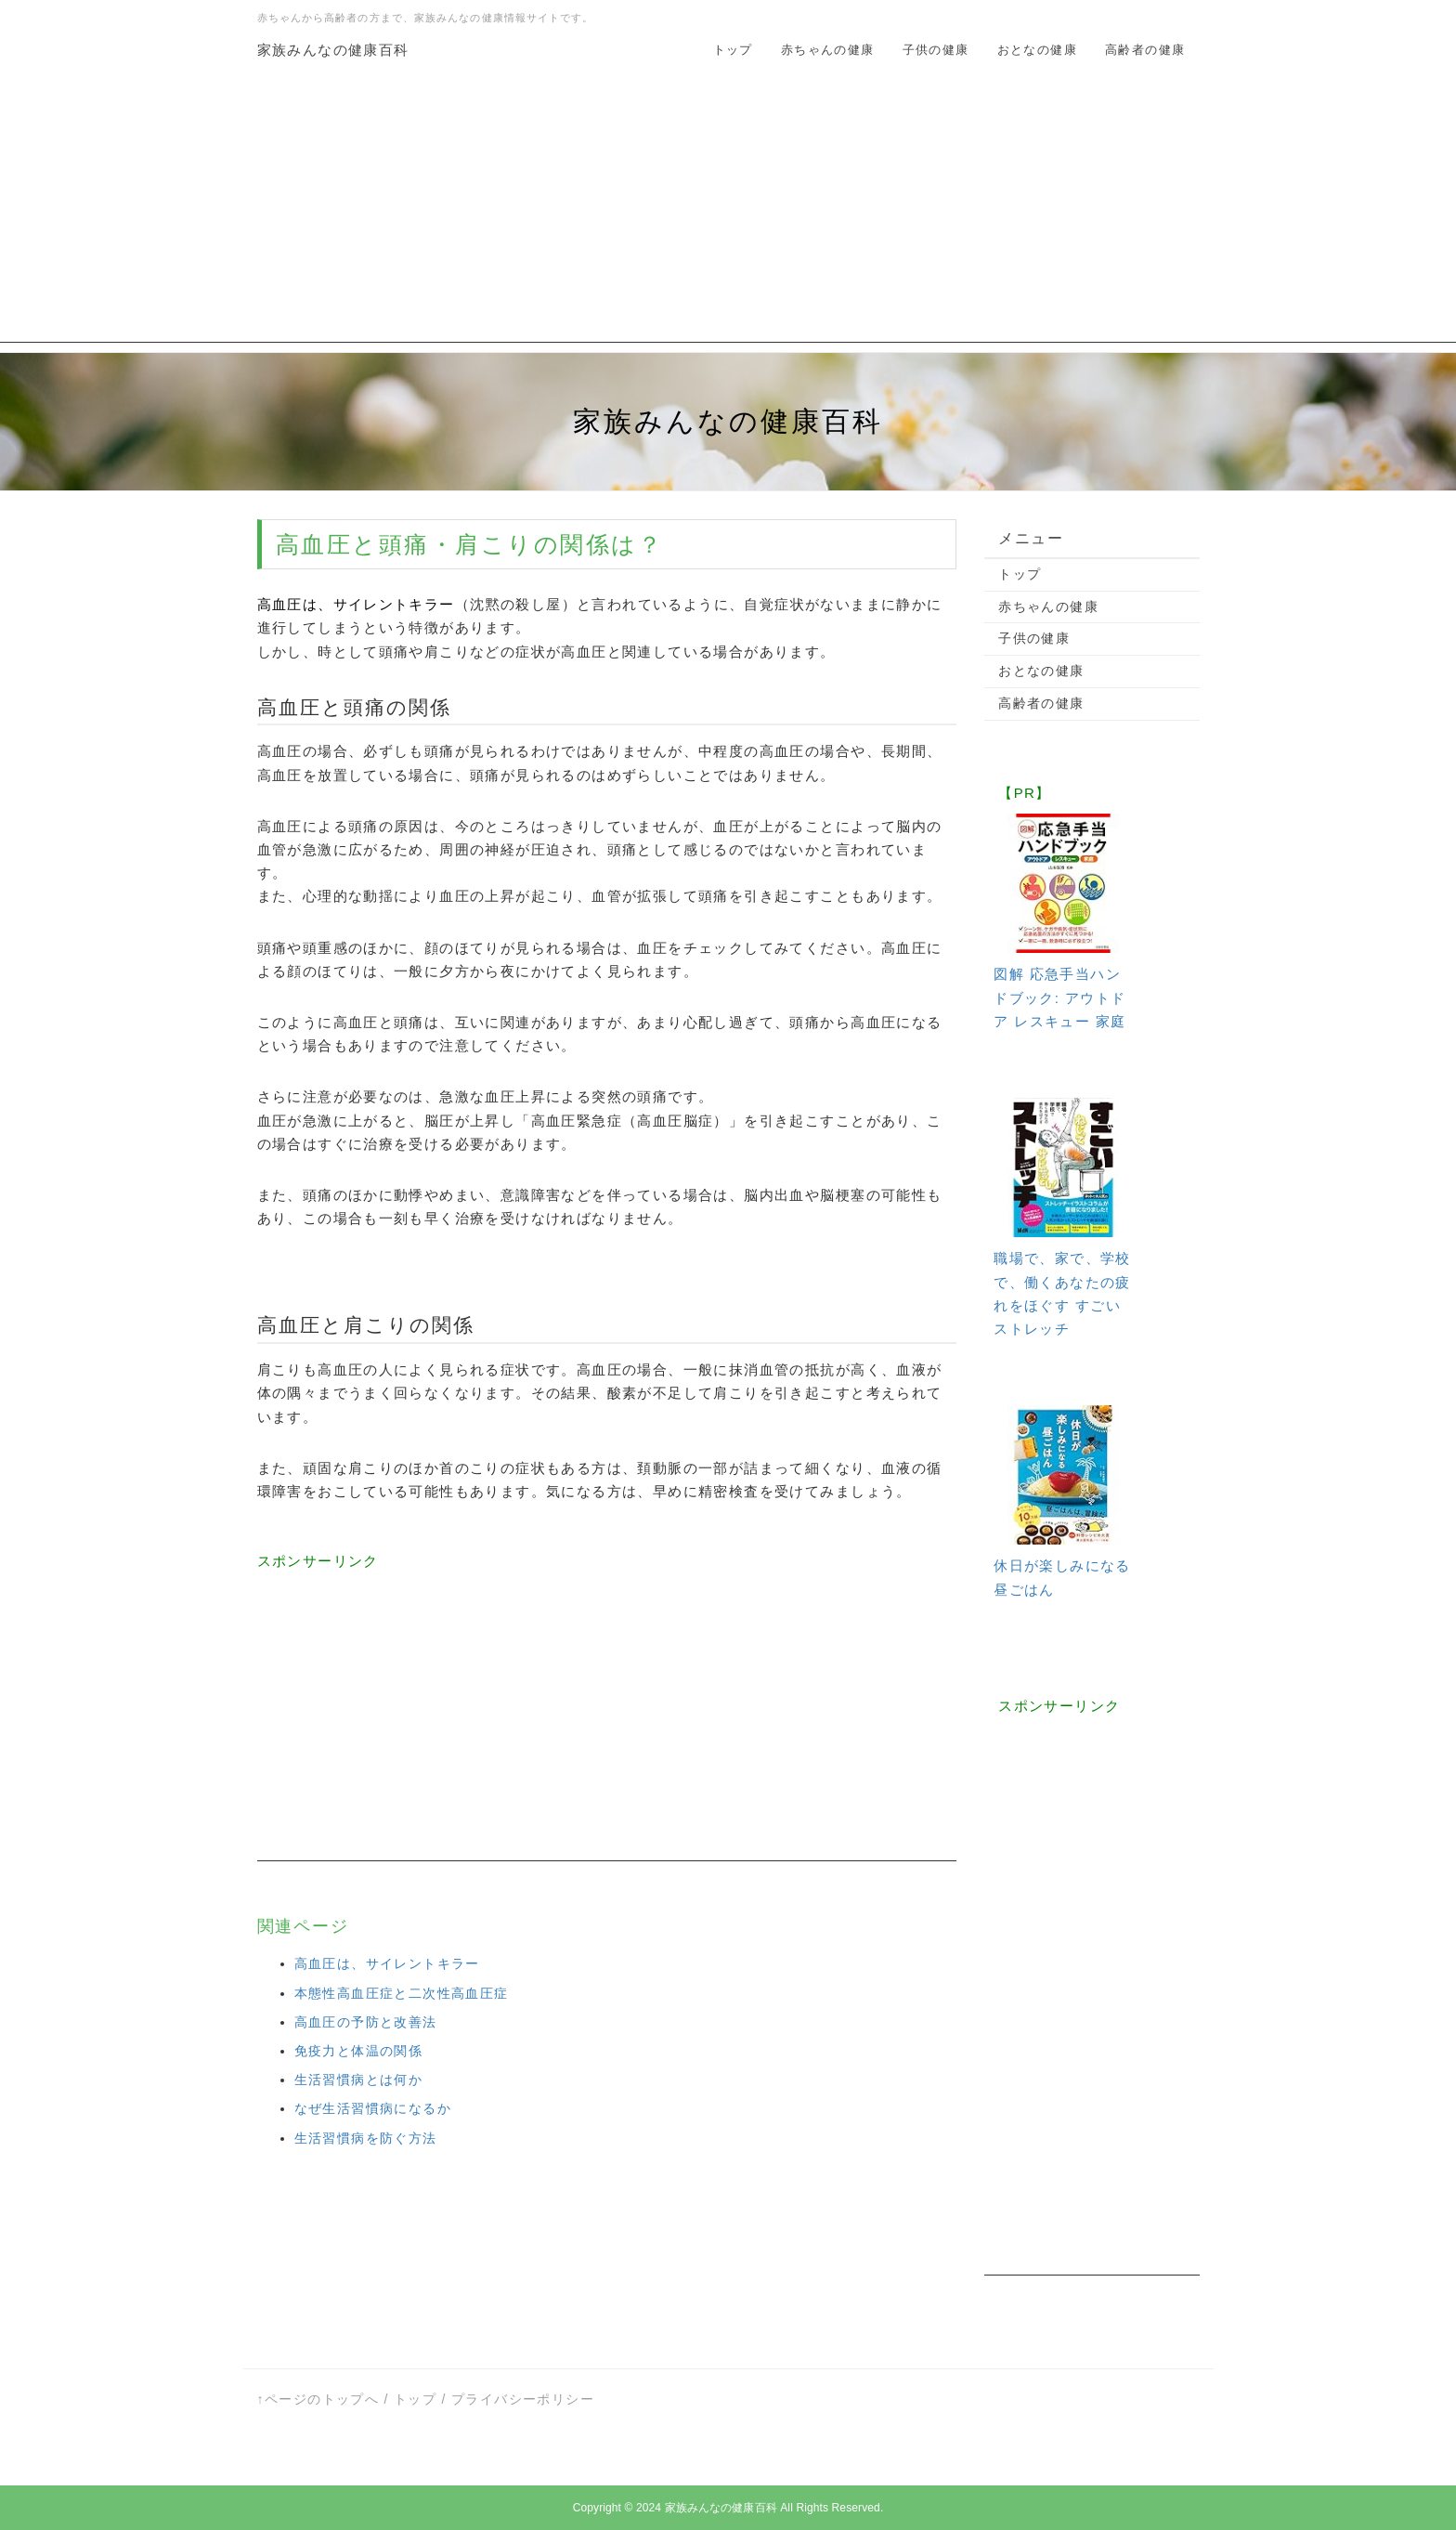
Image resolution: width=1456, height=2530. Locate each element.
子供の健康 (936, 50)
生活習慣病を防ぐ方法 (365, 2138)
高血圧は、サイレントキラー (387, 1963)
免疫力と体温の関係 (358, 2050)
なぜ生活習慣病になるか (372, 2108)
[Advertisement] (728, 213)
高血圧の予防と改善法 (365, 2022)
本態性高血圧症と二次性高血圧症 (401, 1993)
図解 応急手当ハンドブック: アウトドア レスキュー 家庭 (1059, 997)
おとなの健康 (1037, 50)
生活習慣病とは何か (358, 2079)
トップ (733, 50)
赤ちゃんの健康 (828, 50)
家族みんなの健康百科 (333, 50)
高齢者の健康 (1145, 50)
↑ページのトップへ (318, 2399)
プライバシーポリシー (522, 2399)
